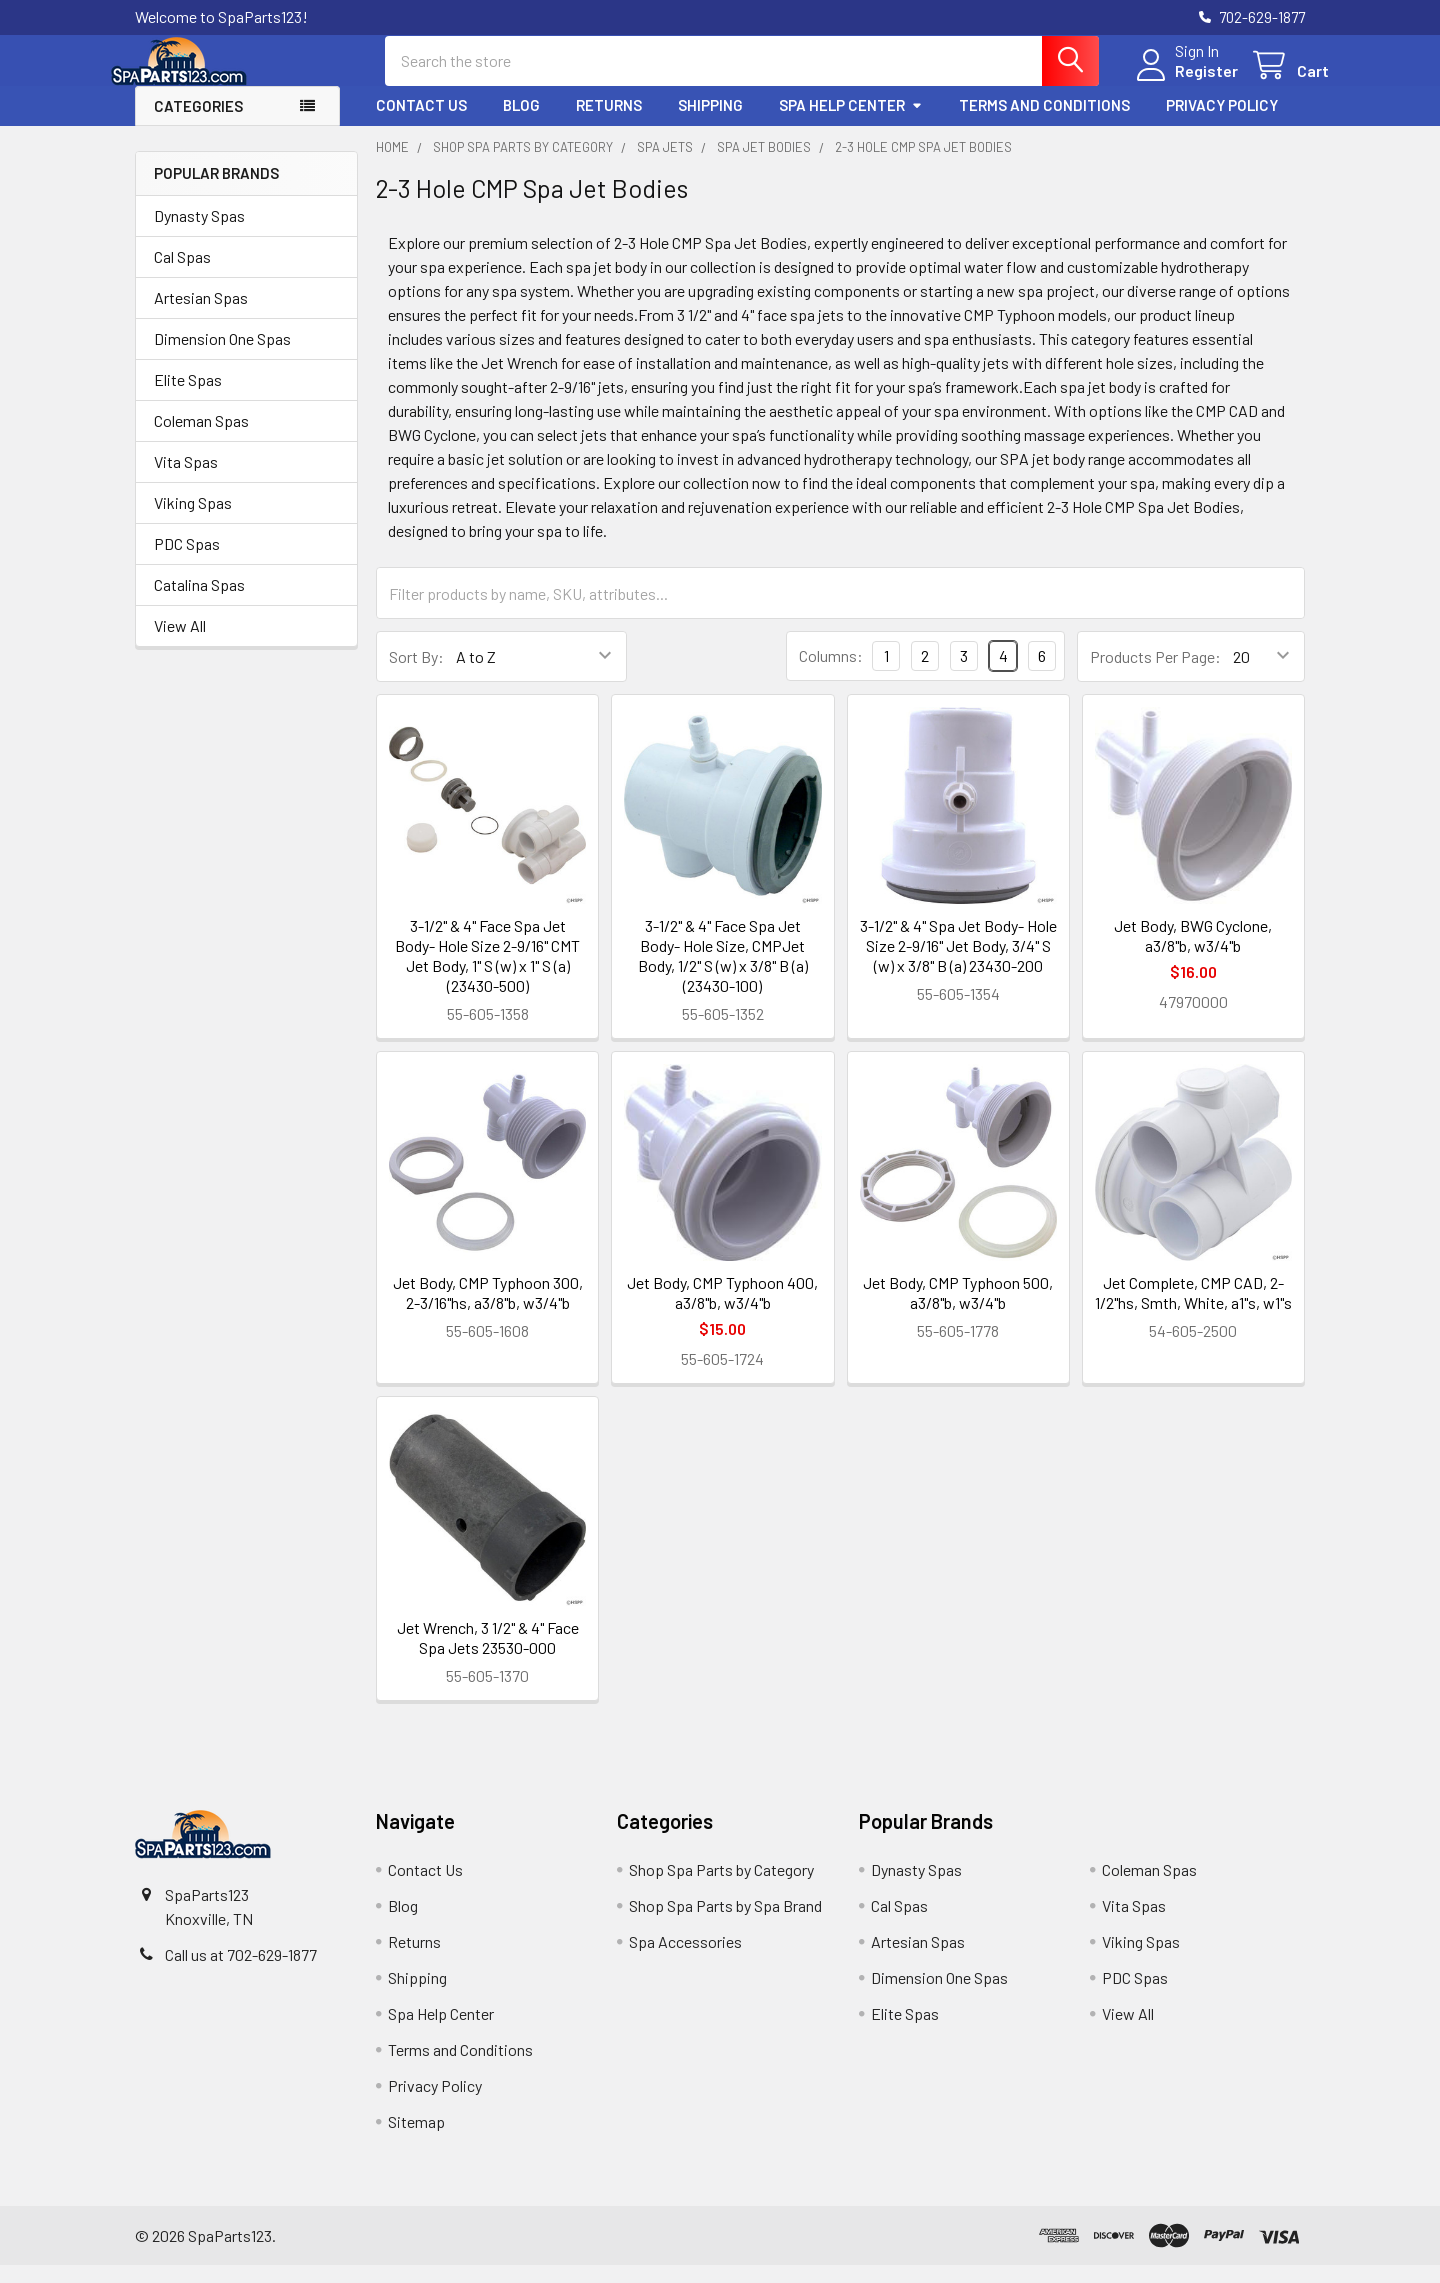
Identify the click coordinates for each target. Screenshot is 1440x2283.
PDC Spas (187, 561)
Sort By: (416, 674)
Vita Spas (186, 479)
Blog (521, 123)
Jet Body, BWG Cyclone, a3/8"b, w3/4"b (1193, 953)
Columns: (831, 673)
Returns (609, 123)
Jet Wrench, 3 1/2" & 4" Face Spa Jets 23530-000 (488, 1655)
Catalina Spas (199, 602)
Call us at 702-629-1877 (241, 1972)
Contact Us (421, 123)
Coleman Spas (201, 438)
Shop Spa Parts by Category (721, 1887)
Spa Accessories (685, 1959)
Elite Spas (188, 397)
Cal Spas (182, 274)
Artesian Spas (201, 315)
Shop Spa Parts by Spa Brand (725, 1923)
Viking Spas (193, 520)
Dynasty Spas (199, 233)
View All (180, 643)
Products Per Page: (1155, 674)
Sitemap (416, 2139)
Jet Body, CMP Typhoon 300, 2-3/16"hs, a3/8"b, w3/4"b (488, 1310)
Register (1182, 82)
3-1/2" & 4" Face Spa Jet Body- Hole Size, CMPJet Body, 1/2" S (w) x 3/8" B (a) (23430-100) (723, 973)
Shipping (710, 123)
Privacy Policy (1222, 123)
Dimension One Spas (222, 356)
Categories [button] (198, 124)
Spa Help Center (851, 123)
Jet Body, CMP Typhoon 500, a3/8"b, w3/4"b (958, 1310)
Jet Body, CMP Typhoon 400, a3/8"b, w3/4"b (722, 1310)
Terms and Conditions (1044, 123)
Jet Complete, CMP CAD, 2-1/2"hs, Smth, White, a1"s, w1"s (1193, 1310)
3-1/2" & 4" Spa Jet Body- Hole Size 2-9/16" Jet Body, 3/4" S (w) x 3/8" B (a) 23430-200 (958, 963)
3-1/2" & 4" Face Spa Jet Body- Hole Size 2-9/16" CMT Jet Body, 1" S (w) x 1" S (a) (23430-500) (487, 973)
